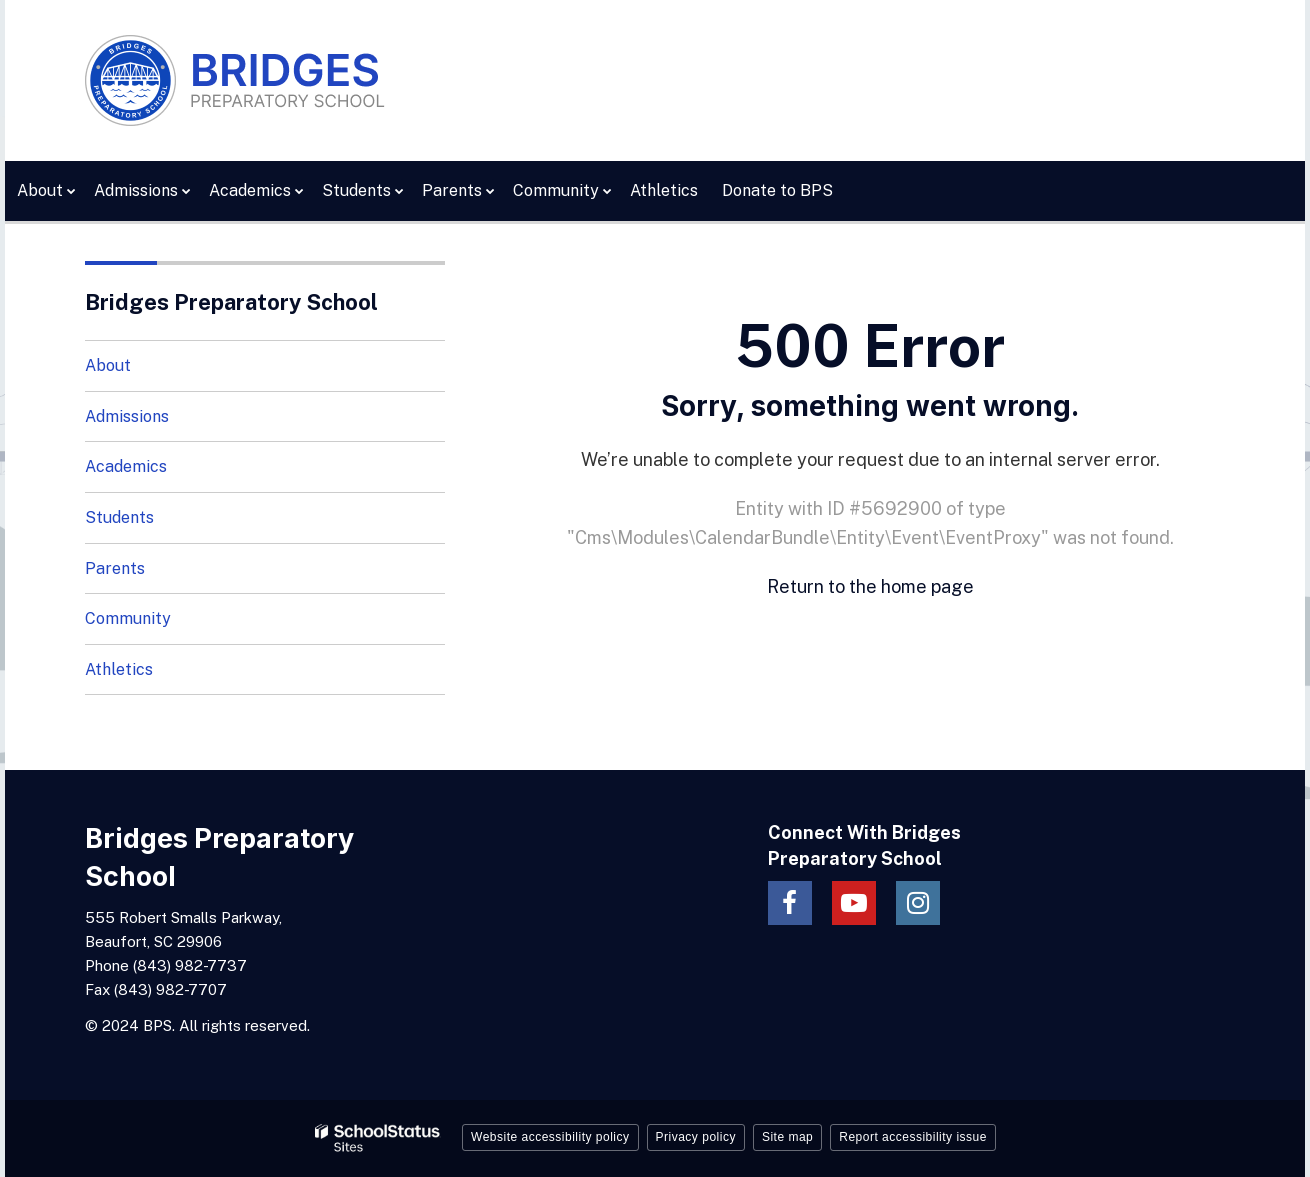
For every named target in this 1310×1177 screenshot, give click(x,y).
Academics (126, 466)
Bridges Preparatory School (231, 302)
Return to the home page (870, 586)
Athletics (119, 669)
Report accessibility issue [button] (913, 1137)
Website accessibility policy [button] (550, 1137)
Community (128, 618)
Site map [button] (787, 1137)
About (108, 365)
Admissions (127, 416)
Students (119, 517)
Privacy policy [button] (696, 1137)
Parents (115, 568)
